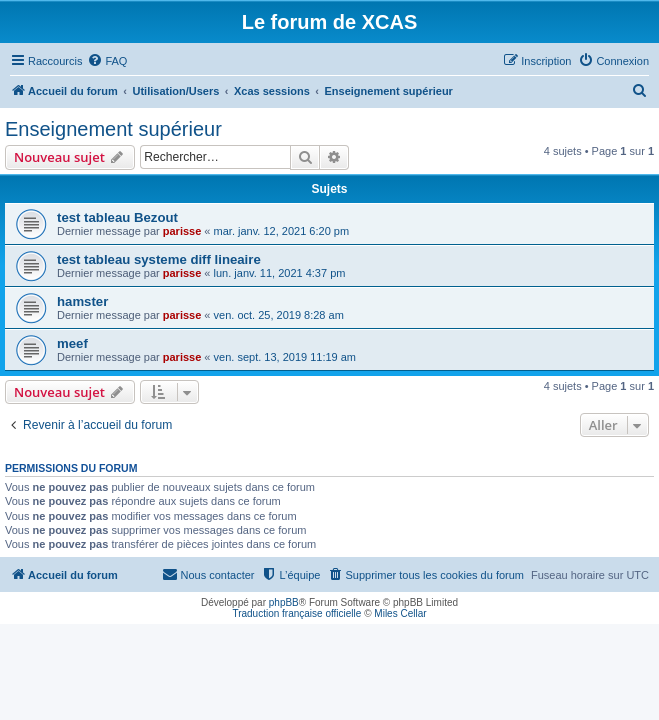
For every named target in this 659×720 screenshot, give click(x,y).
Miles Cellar (400, 613)
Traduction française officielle (296, 613)
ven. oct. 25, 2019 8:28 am (279, 315)
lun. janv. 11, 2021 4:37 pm (280, 273)
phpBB (284, 602)
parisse (182, 231)
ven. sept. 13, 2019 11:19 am (285, 357)
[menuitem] (107, 61)
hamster (82, 301)
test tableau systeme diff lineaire (159, 259)
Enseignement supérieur (113, 129)
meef (72, 343)
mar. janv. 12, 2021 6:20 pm (282, 231)
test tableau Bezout (117, 217)
